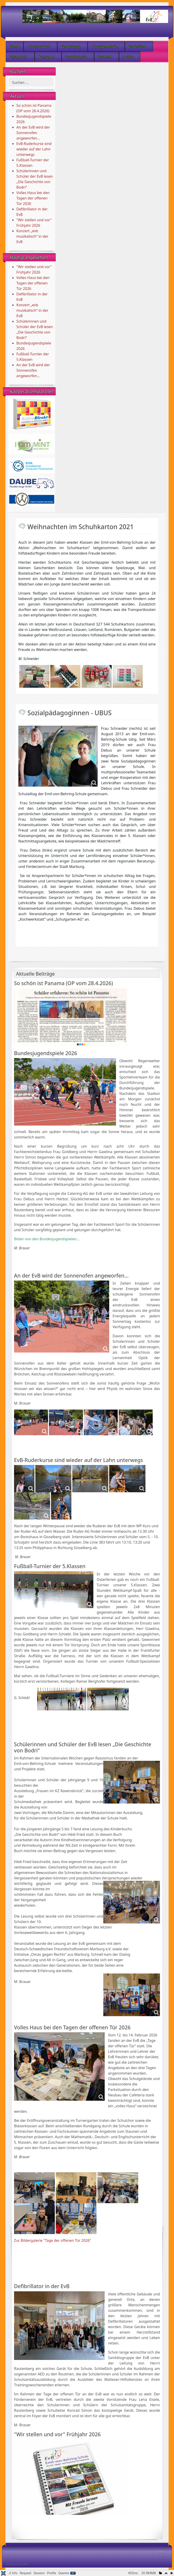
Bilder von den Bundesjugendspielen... (47, 1238)
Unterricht (137, 46)
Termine (105, 56)
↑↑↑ (160, 2552)
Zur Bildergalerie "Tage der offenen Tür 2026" (52, 2240)
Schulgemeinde (104, 46)
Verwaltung (70, 46)
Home (14, 46)
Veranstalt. (18, 56)
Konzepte (46, 56)
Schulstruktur (38, 46)
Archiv (128, 56)
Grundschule (76, 56)
